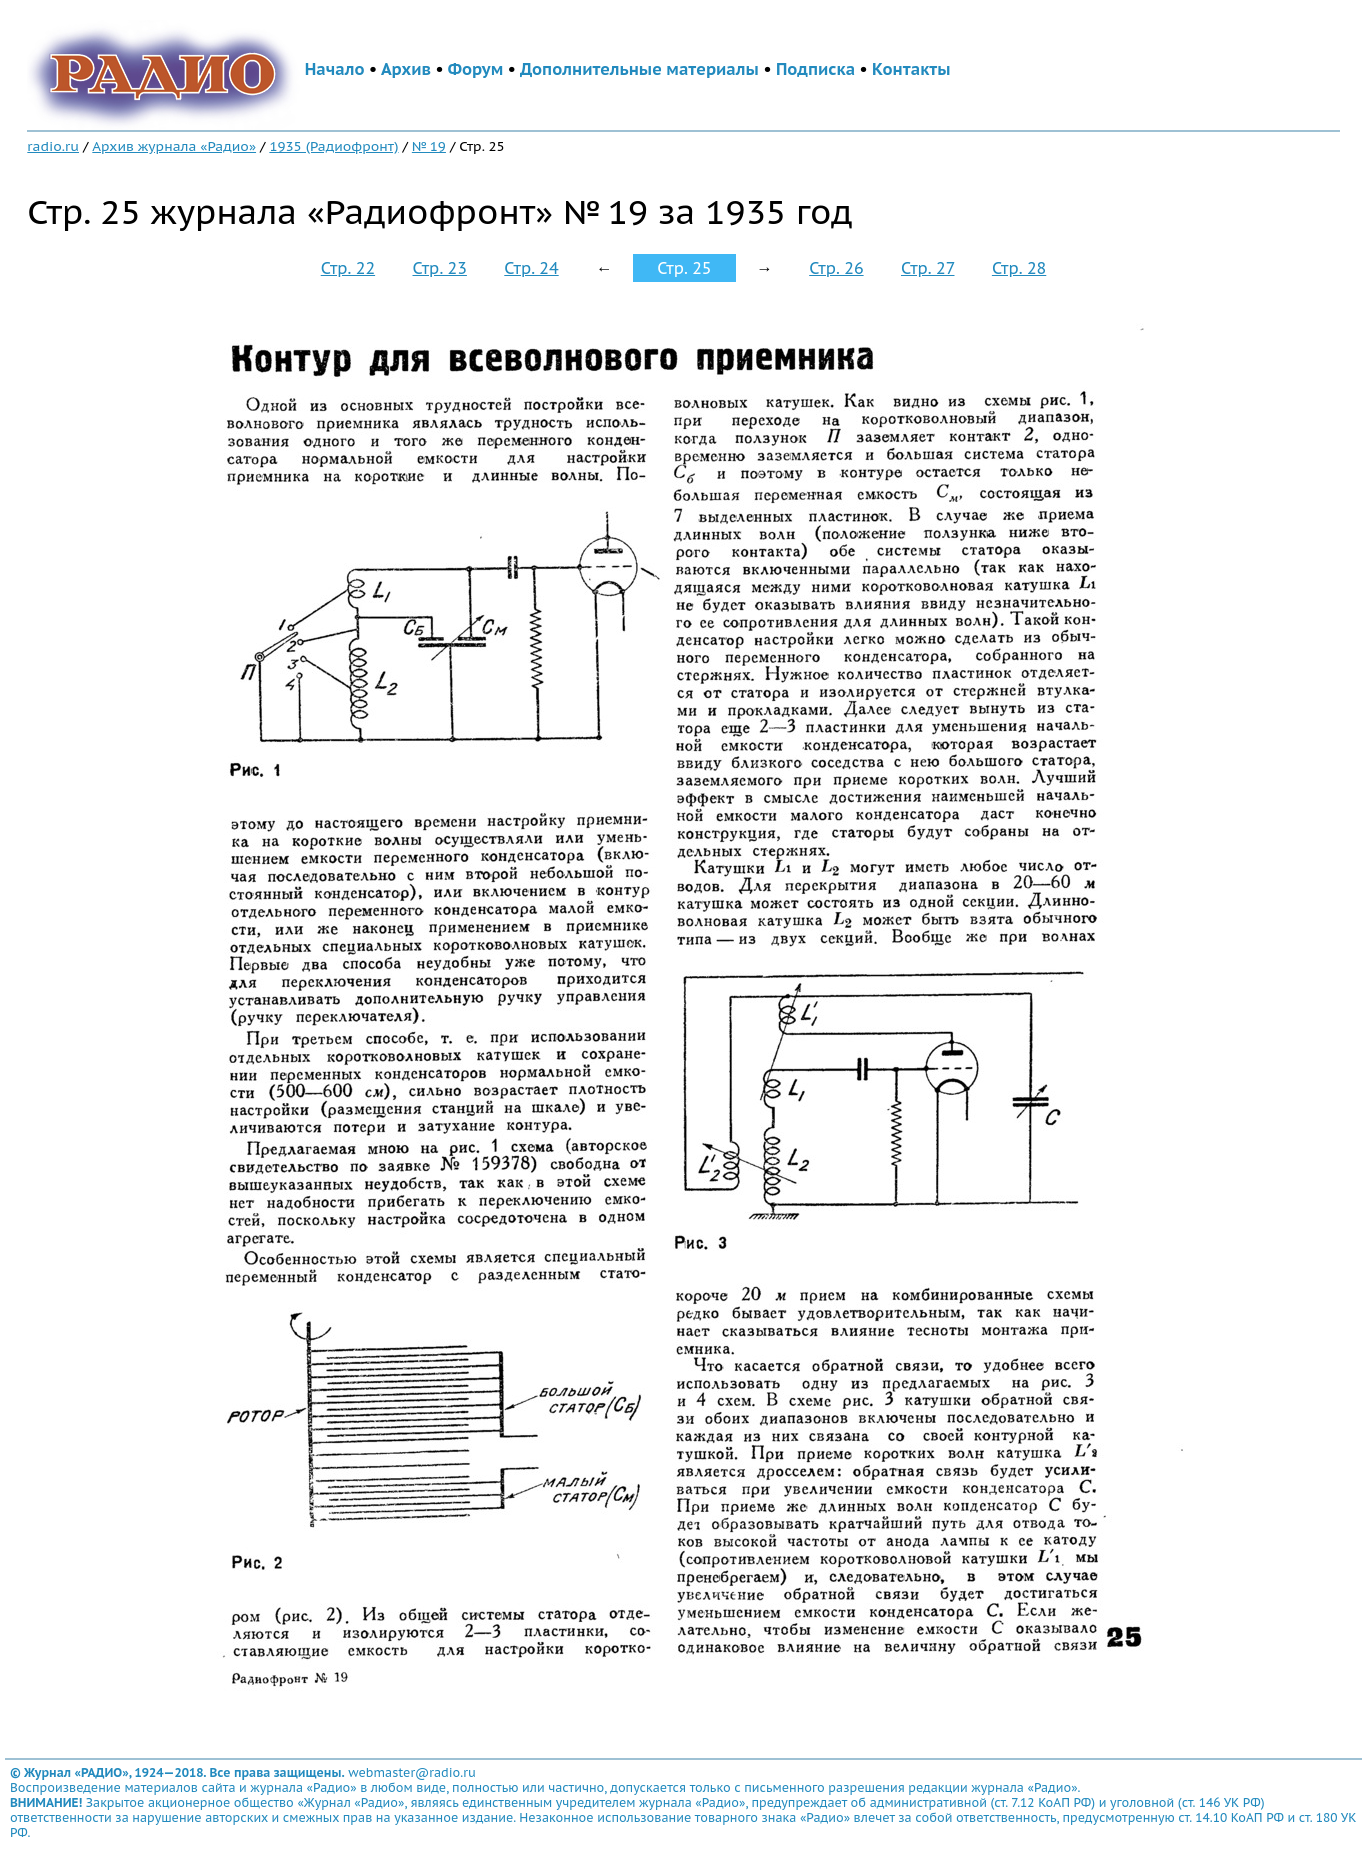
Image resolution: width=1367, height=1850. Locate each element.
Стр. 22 (348, 268)
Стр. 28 (1019, 268)
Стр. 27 (928, 268)
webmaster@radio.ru (412, 1772)
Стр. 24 (531, 268)
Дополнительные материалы (639, 69)
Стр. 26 (836, 268)
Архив (406, 69)
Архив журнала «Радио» (174, 146)
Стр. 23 (440, 268)
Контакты (911, 69)
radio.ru (53, 146)
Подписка (815, 69)
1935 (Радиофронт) (333, 146)
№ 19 (429, 146)
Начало (335, 69)
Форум (476, 69)
